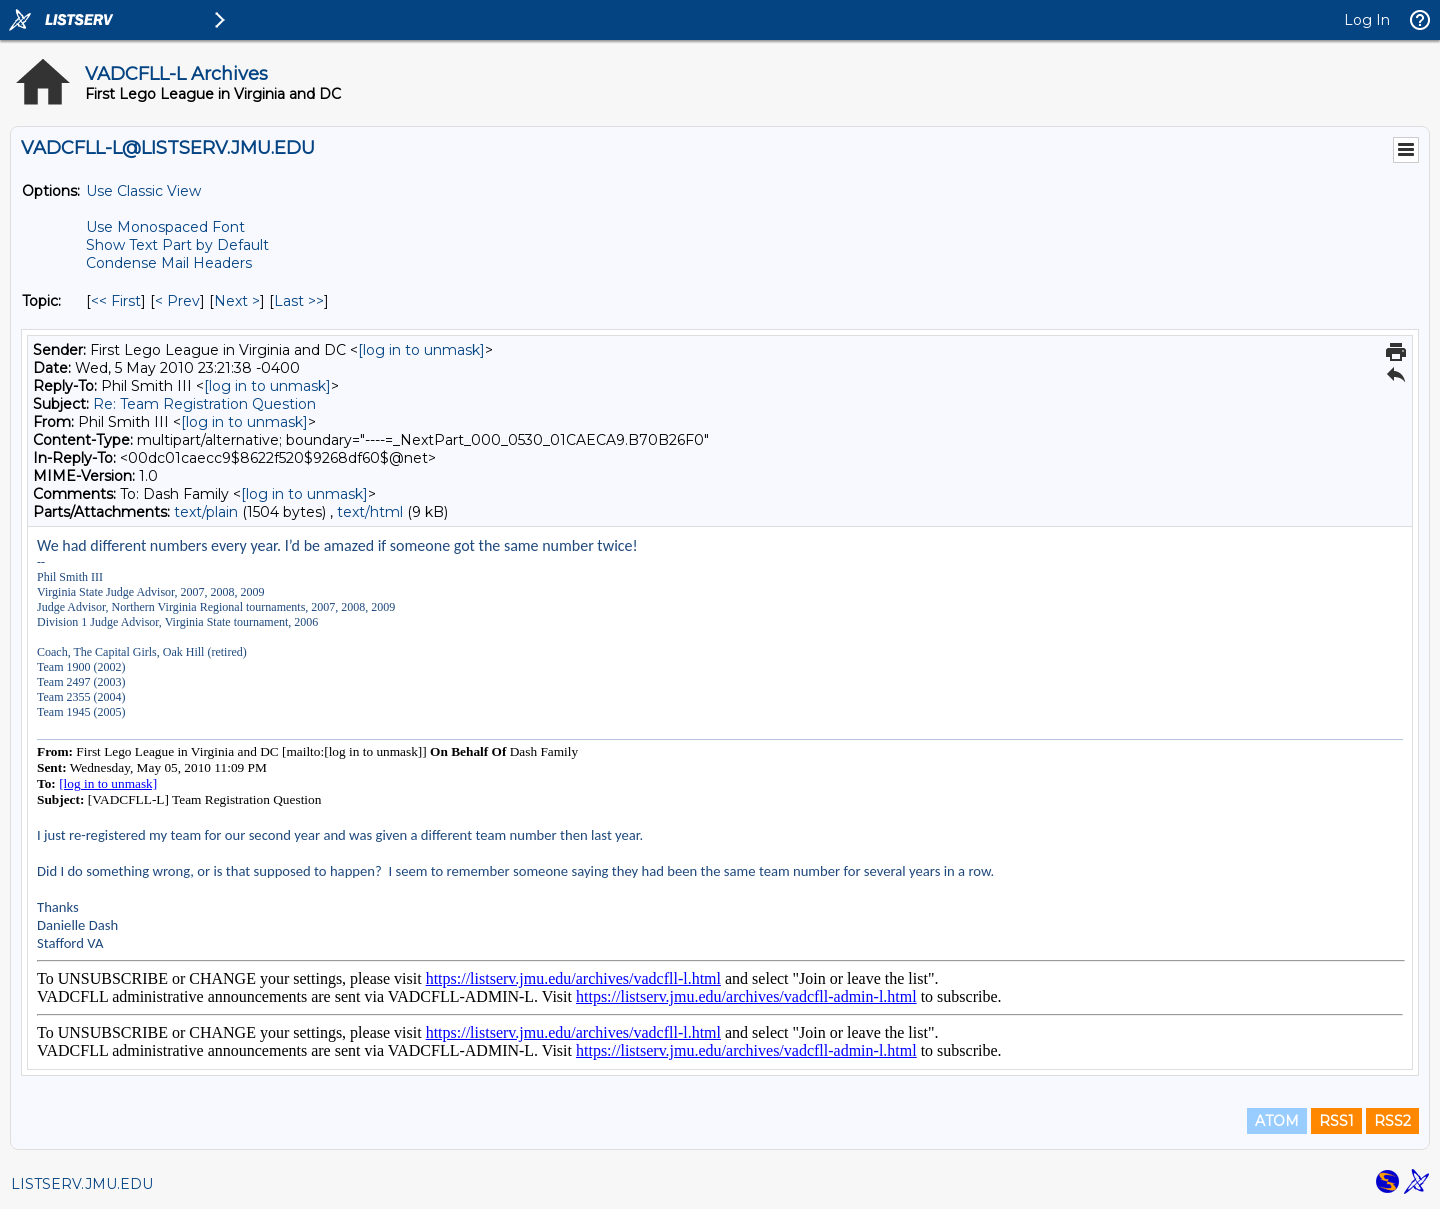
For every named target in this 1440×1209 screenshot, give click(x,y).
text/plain (206, 512)
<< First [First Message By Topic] (116, 301)
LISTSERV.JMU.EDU (82, 1184)
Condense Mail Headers (169, 263)
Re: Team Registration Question (204, 404)
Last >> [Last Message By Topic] (299, 301)
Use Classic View (143, 191)
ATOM (1277, 1121)
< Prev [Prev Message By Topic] (177, 301)
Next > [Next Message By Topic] (237, 301)
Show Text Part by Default (177, 245)
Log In (1367, 20)
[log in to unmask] (421, 350)
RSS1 (1336, 1121)
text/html (370, 512)
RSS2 (1392, 1121)
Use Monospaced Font (165, 227)
